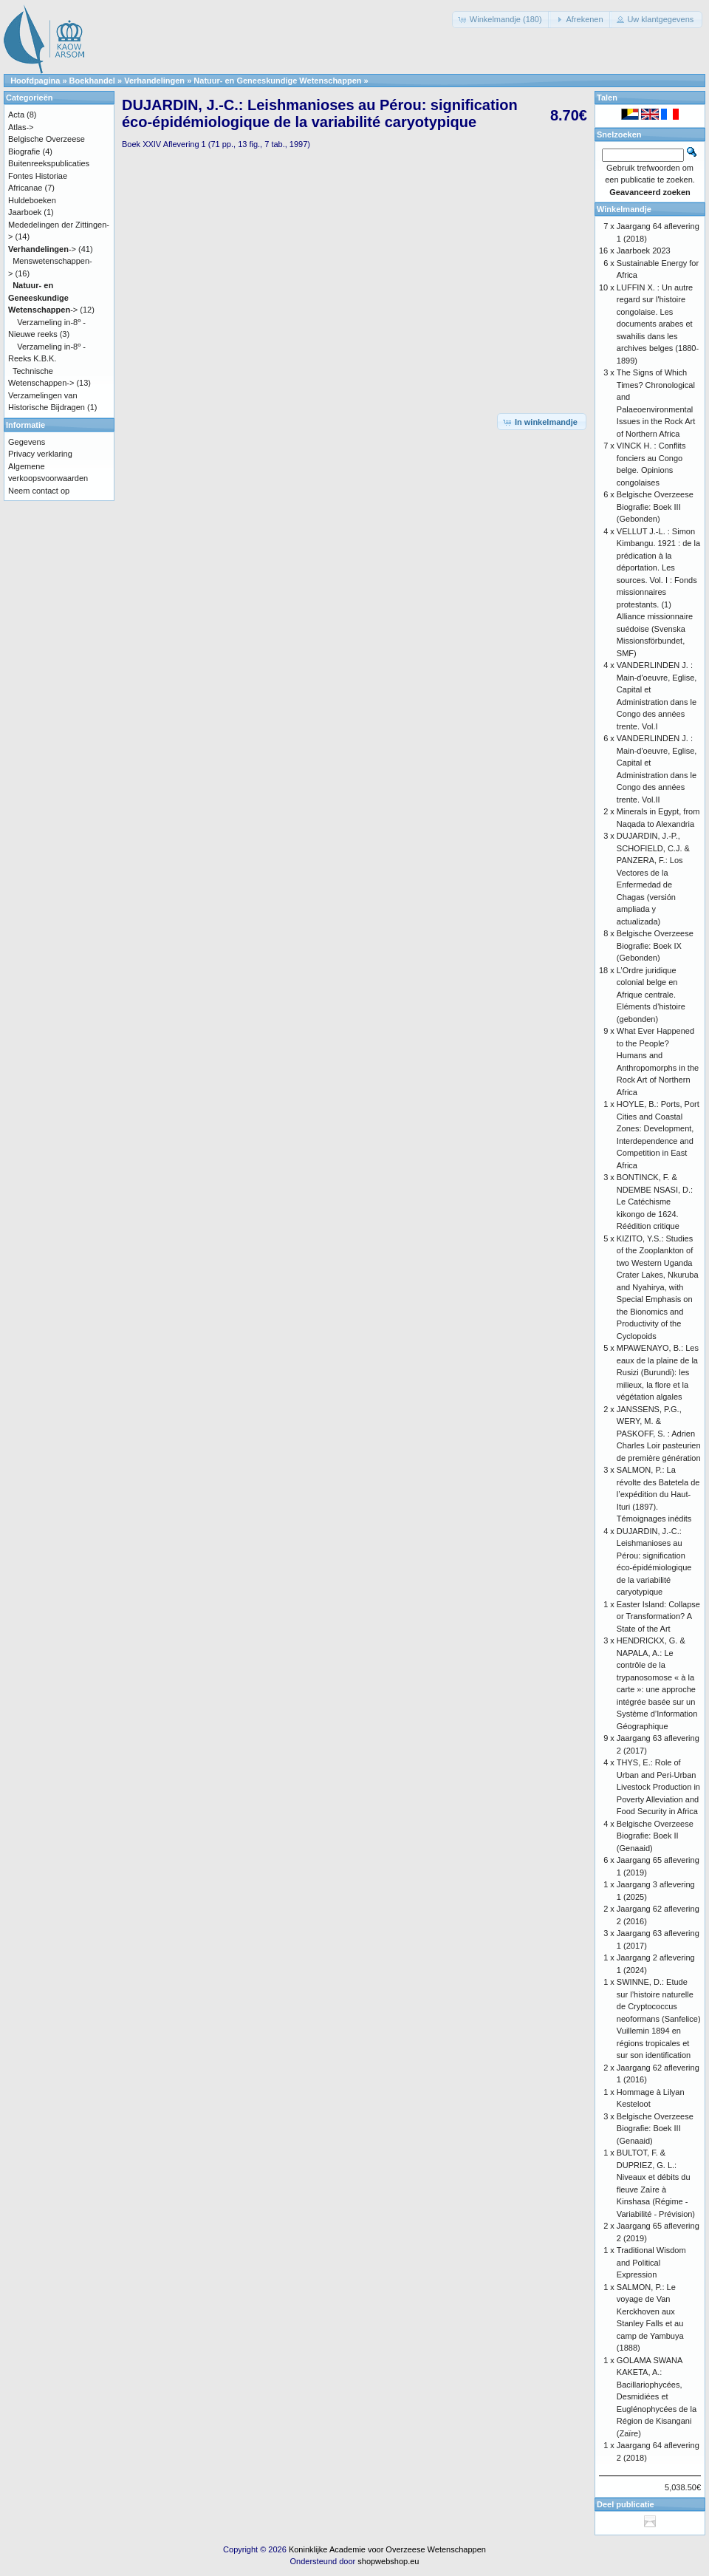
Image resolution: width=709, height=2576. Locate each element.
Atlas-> (21, 127)
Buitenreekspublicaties (48, 163)
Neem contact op (38, 490)
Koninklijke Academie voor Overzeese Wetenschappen (387, 2549)
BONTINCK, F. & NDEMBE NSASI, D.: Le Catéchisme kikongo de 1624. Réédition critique (655, 1201)
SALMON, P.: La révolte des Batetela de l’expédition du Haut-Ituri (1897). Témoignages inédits (658, 1494)
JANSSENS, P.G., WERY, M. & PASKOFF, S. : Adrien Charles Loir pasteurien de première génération (659, 1433)
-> (42, 249)
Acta (16, 114)
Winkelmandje (624, 209)
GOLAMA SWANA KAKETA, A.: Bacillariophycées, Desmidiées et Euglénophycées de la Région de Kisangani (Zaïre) (656, 2397)
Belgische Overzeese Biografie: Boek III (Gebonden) (655, 506)
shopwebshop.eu (388, 2561)
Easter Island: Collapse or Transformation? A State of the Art (658, 1616)
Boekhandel (92, 80)
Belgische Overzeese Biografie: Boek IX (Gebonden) (655, 945)
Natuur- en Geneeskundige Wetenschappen (277, 80)
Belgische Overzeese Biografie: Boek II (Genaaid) (655, 1836)
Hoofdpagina (35, 80)
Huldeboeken (32, 200)
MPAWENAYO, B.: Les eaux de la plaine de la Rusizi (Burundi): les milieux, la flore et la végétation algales (658, 1372)
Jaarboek (24, 212)
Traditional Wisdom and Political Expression (651, 2262)
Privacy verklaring (40, 453)
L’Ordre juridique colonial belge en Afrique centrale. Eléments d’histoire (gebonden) (651, 994)
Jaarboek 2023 (644, 250)
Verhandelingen (154, 80)
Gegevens (26, 441)
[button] (501, 19)
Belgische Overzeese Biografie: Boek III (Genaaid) (655, 2128)
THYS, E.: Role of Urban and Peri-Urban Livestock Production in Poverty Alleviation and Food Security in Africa (658, 1787)
